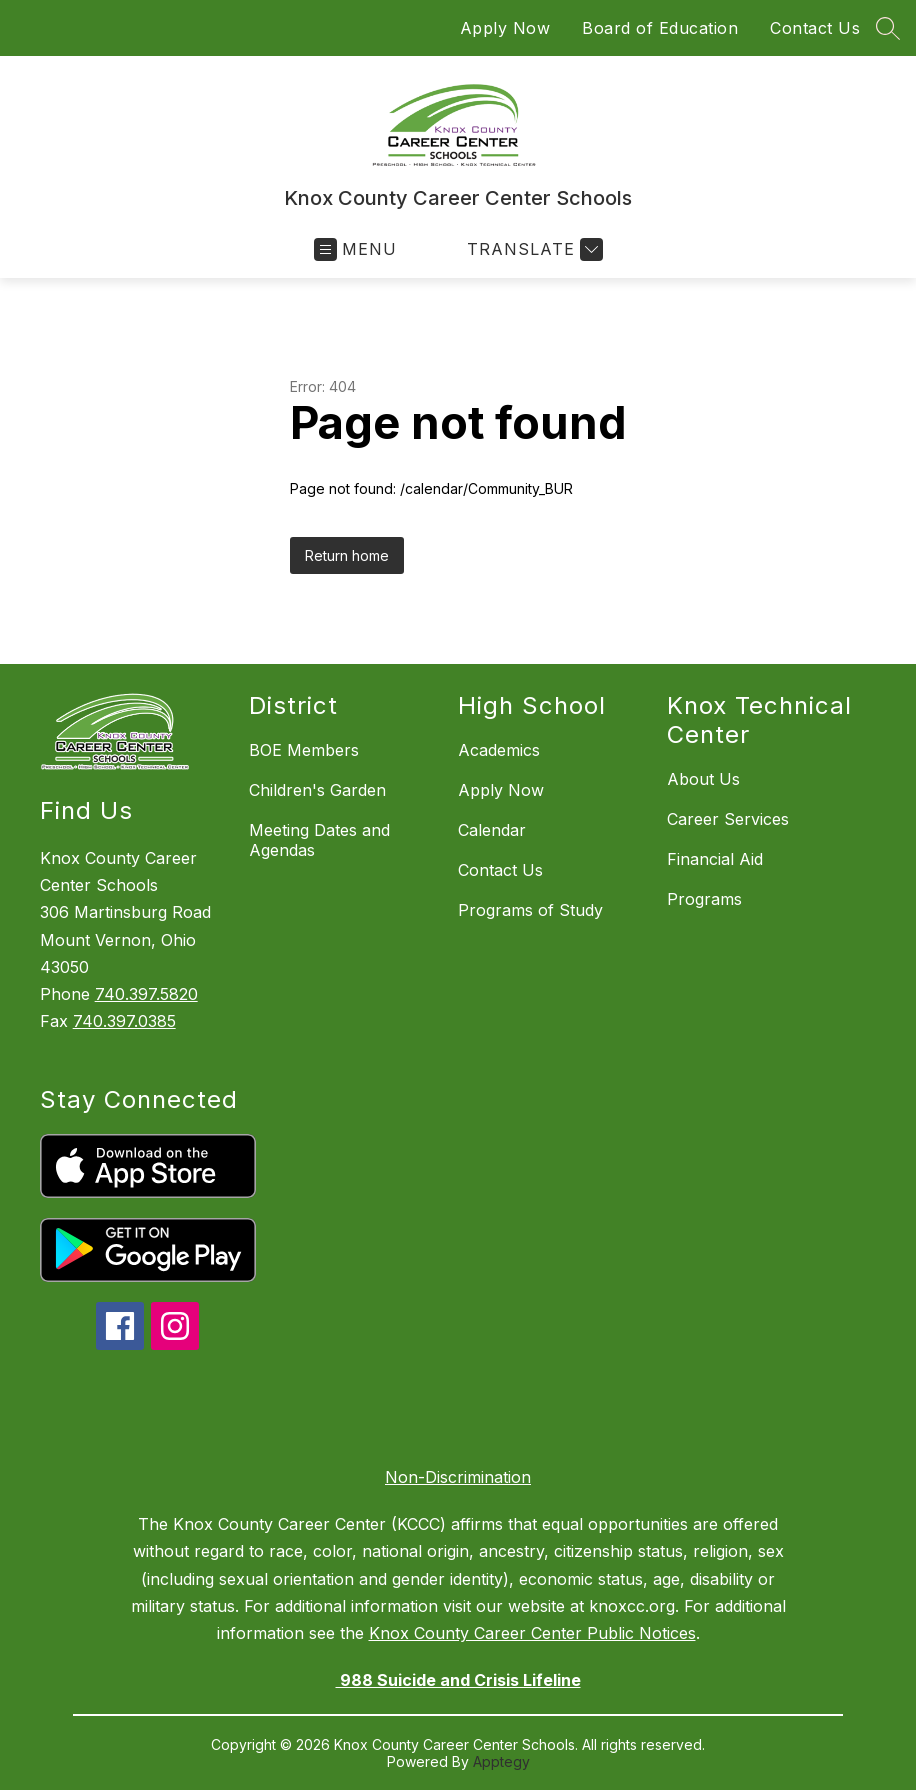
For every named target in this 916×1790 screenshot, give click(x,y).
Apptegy (501, 1761)
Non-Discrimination (458, 1477)
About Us (703, 779)
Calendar (492, 830)
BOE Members (304, 750)
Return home (347, 555)
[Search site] (888, 28)
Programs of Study (530, 910)
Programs (704, 899)
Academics (499, 750)
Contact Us (815, 28)
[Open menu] (355, 249)
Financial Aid (715, 859)
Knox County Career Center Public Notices (532, 1633)
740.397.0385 (124, 1021)
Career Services (728, 819)
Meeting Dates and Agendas (319, 840)
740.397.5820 (146, 994)
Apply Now (505, 28)
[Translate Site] (532, 249)
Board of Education (660, 28)
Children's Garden (317, 790)
